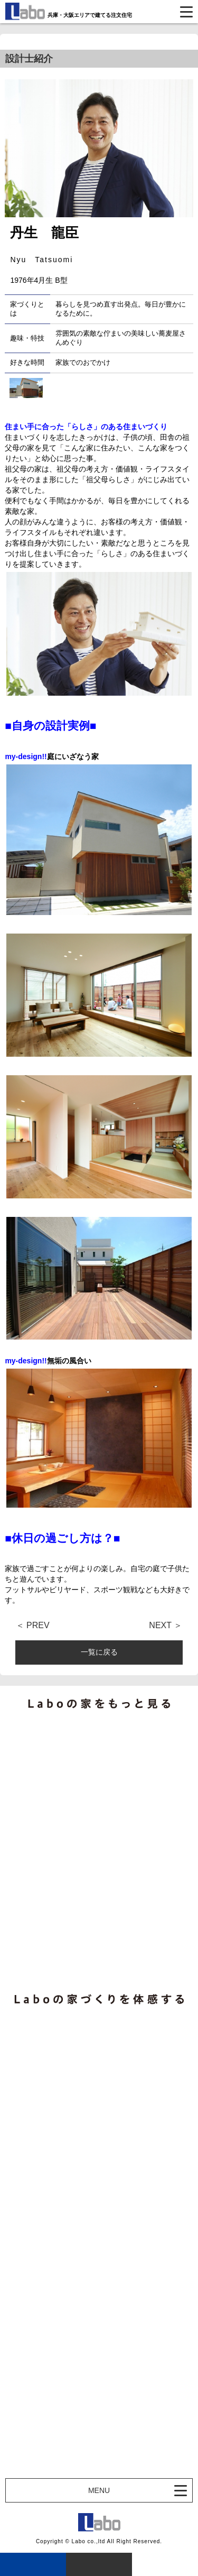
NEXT (160, 1625)
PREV (38, 1625)
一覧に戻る (99, 1652)
